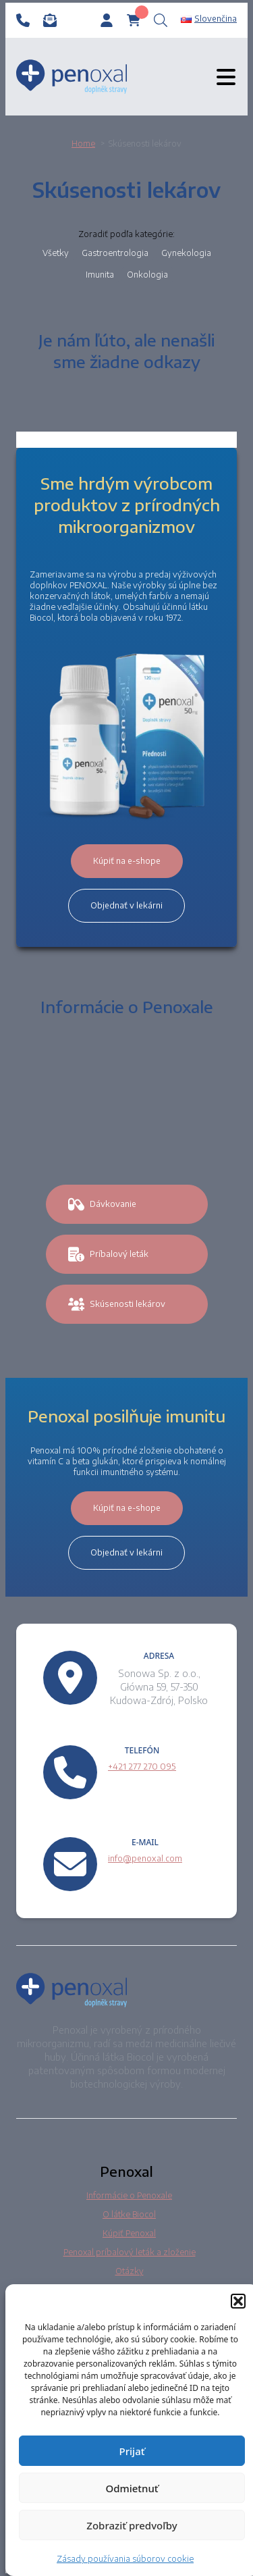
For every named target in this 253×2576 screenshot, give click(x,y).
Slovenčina (209, 19)
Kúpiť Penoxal (129, 2233)
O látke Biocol (129, 2214)
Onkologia (147, 274)
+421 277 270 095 (142, 1766)
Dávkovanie (102, 1204)
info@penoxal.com (145, 1858)
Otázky (129, 2271)
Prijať (132, 2451)
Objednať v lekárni (126, 905)
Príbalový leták (108, 1254)
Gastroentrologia (115, 253)
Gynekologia (186, 253)
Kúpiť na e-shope (127, 861)
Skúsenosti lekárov (116, 1304)
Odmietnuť (131, 2488)
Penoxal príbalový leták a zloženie (129, 2252)
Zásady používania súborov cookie (125, 2559)
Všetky (56, 253)
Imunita (100, 274)
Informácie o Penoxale (129, 2195)
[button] (238, 2301)
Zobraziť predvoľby (131, 2525)
